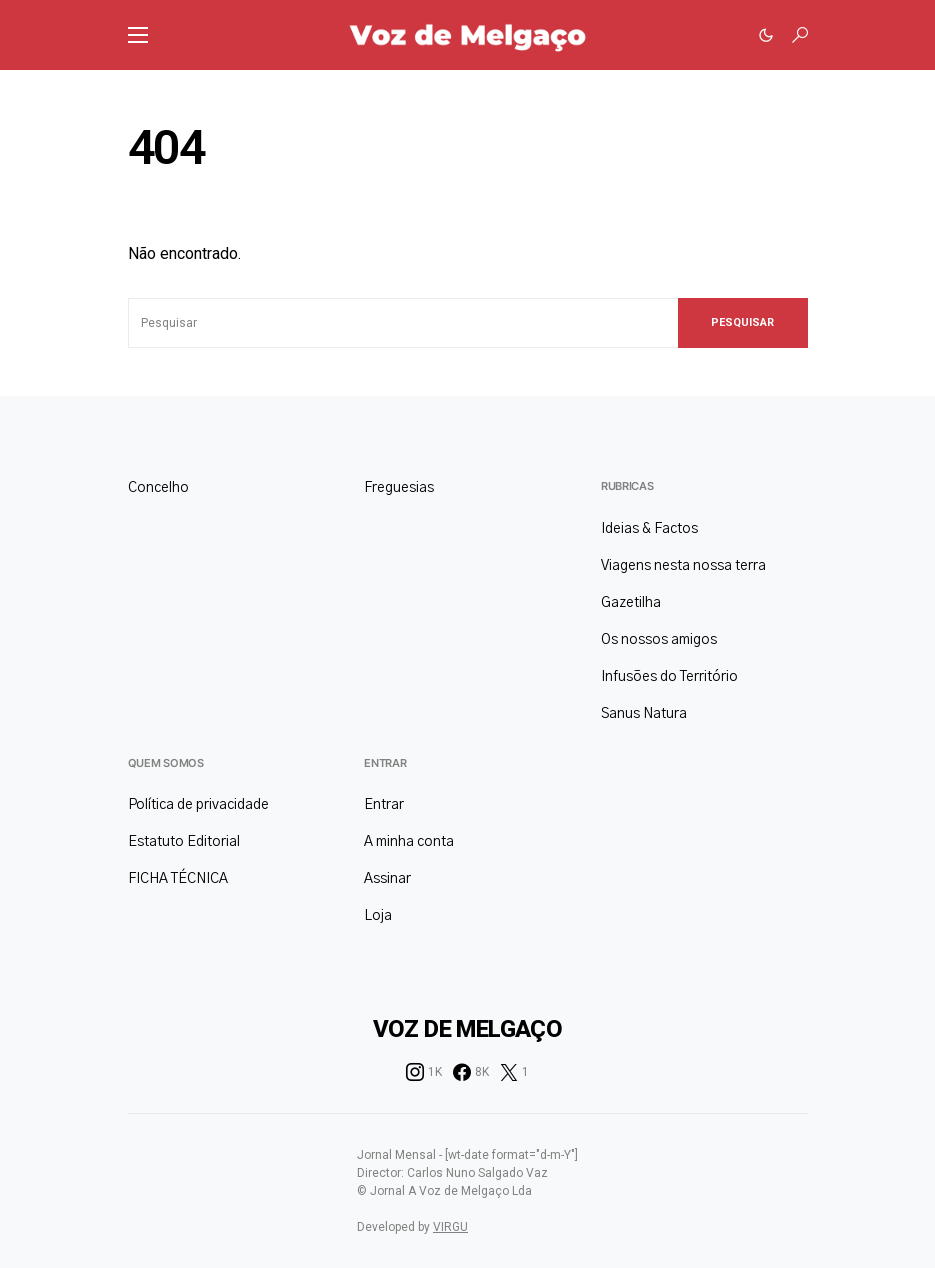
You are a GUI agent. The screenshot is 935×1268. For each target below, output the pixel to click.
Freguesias (399, 488)
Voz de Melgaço (468, 1029)
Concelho (158, 488)
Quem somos (166, 763)
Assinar (387, 879)
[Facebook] (471, 1072)
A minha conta (409, 842)
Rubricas (627, 486)
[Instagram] (424, 1072)
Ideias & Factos (649, 529)
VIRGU (450, 1227)
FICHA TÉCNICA (178, 879)
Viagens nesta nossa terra (683, 566)
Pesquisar (742, 322)
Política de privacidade (198, 805)
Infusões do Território (669, 677)
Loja (378, 916)
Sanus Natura (644, 714)
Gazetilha (631, 603)
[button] (138, 35)
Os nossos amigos (659, 640)
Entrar (385, 763)
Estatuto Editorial (184, 842)
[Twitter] (514, 1072)
